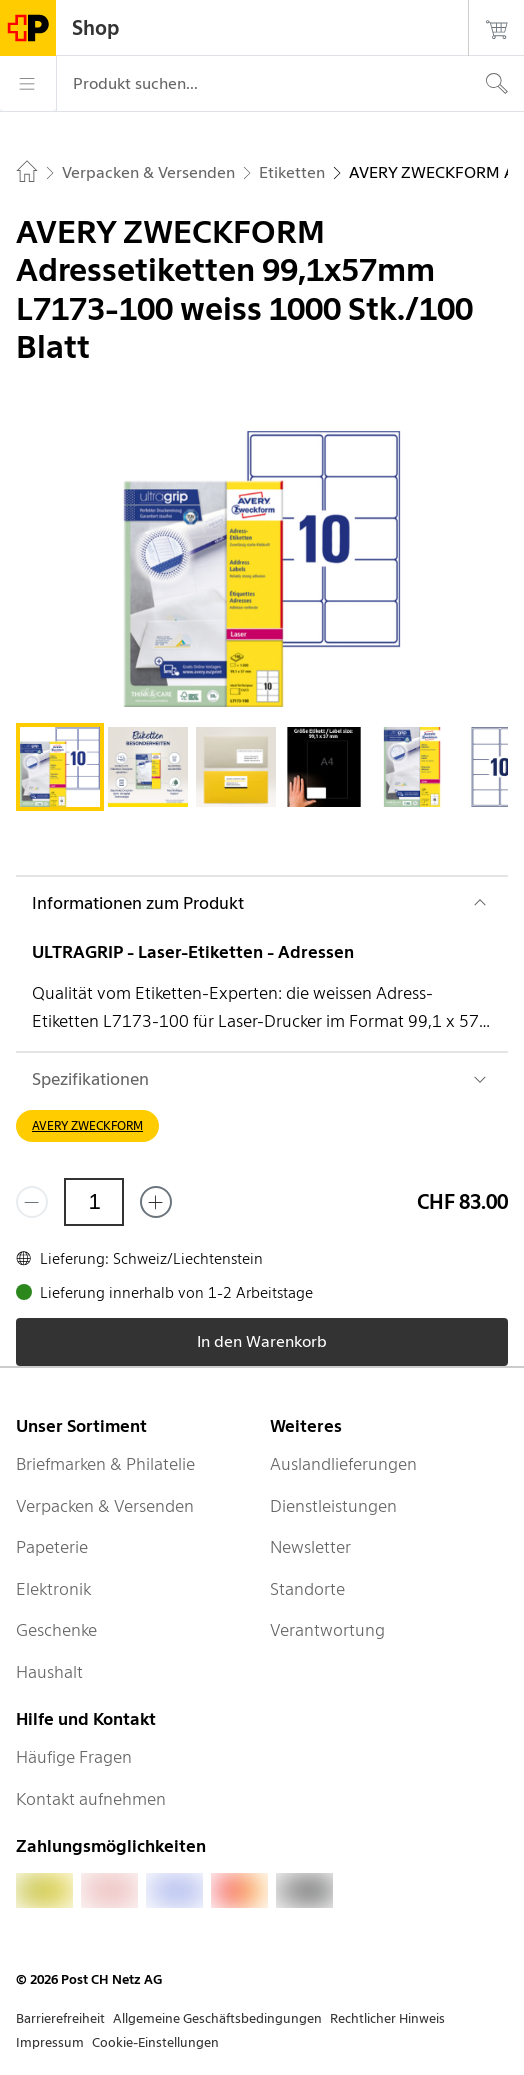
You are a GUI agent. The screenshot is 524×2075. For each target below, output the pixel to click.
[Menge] (94, 1202)
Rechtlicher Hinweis (387, 2018)
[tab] (60, 767)
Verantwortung (327, 1630)
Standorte (307, 1589)
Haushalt (49, 1672)
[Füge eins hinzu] (156, 1202)
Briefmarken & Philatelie (105, 1464)
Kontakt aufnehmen (91, 1799)
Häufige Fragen (74, 1757)
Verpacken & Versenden (105, 1506)
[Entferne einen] (32, 1202)
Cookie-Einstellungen (155, 2042)
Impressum (50, 2042)
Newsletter (310, 1547)
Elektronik (53, 1589)
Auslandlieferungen (343, 1464)
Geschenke (56, 1630)
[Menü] (28, 84)
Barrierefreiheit (60, 2018)
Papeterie (52, 1547)
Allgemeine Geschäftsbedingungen (217, 2018)
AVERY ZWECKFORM (87, 1125)
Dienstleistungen (333, 1506)
